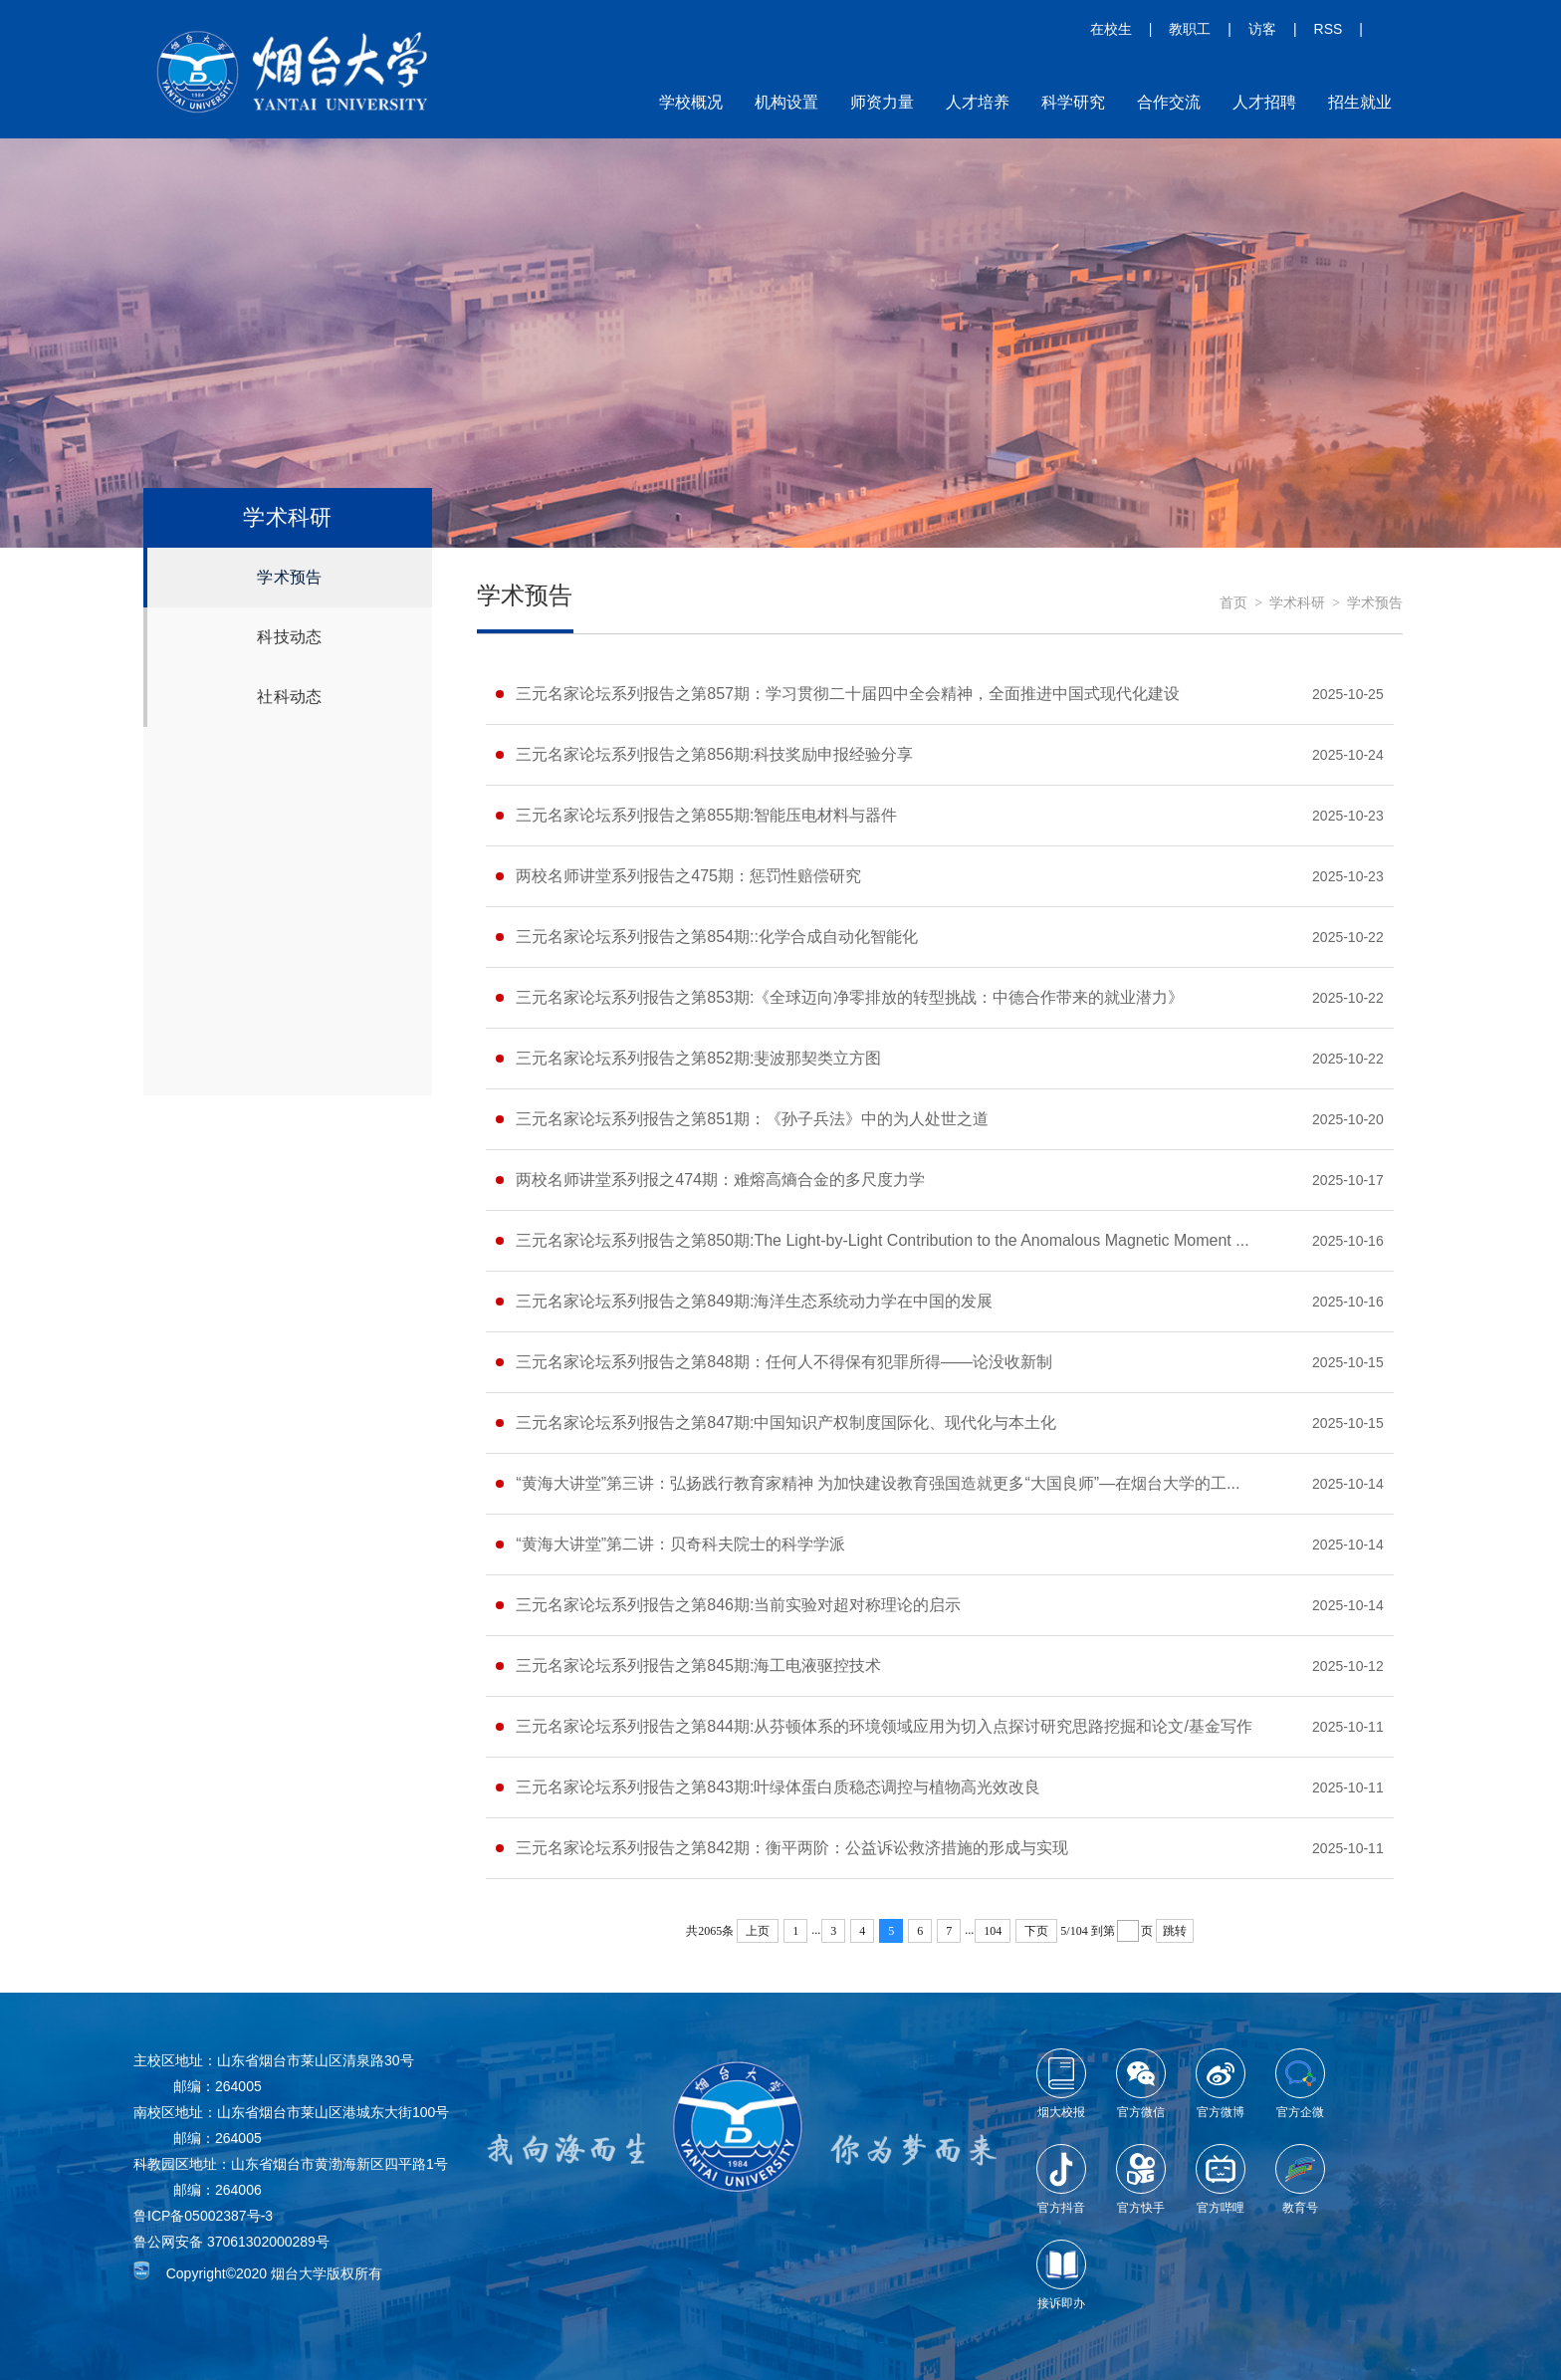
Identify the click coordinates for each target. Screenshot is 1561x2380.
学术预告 (289, 577)
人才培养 (977, 102)
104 (993, 1931)
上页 (758, 1931)
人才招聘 (1264, 102)
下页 (1036, 1931)
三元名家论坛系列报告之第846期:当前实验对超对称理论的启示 (738, 1604)
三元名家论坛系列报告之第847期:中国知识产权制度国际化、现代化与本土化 (786, 1422)
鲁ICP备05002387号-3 (203, 2216)
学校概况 (691, 102)
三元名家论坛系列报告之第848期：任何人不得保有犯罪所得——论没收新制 (784, 1361)
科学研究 (1073, 102)
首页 (1233, 602)
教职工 (1190, 29)
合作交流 (1169, 102)
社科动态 (289, 696)
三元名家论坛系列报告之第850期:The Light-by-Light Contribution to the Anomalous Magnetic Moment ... (882, 1240)
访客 (1262, 29)
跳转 (1175, 1931)
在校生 (1111, 29)
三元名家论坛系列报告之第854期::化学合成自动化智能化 (717, 936)
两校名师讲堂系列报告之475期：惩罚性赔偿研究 (688, 875)
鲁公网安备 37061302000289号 (231, 2242)
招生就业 (1360, 102)
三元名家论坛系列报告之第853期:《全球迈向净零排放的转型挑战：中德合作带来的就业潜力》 (850, 997)
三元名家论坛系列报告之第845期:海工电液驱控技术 (698, 1665)
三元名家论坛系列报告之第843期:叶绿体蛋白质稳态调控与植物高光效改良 (778, 1787)
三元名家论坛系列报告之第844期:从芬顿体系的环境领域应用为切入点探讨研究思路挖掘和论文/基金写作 (884, 1726)
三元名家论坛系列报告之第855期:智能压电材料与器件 (706, 815)
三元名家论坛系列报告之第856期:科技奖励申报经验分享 (714, 754)
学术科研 (1297, 602)
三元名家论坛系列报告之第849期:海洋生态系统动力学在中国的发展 (754, 1301)
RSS (1328, 29)
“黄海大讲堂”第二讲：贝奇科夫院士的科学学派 (680, 1544)
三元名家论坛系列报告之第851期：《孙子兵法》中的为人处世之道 (752, 1118)
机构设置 (786, 102)
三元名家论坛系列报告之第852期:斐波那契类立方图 (698, 1058)
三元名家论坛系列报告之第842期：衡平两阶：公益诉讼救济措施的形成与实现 (792, 1847)
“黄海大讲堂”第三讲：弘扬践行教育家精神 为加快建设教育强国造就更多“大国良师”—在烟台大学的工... (877, 1483)
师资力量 (882, 102)
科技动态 (289, 636)
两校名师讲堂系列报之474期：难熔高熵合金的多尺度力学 (720, 1179)
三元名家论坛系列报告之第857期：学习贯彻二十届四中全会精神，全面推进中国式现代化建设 (848, 693)
